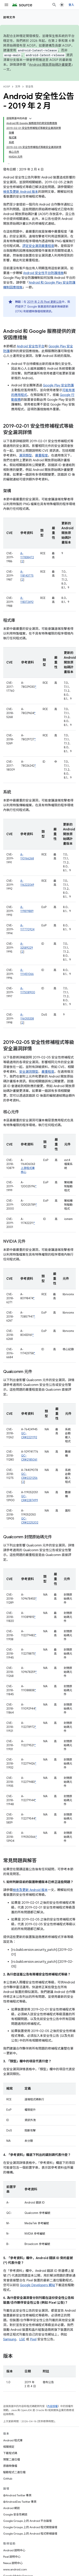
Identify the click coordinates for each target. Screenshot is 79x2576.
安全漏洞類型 (28, 1072)
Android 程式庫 (13, 2440)
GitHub (7, 2478)
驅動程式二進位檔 (14, 2472)
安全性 (29, 86)
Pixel (33, 2339)
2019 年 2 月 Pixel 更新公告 (44, 302)
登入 (71, 5)
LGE (22, 2339)
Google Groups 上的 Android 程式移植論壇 (30, 2533)
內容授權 (52, 2406)
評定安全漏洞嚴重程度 (38, 246)
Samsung (9, 2339)
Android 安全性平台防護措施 (43, 273)
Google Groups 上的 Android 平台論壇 (27, 2521)
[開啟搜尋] (54, 4)
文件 (17, 86)
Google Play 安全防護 (58, 385)
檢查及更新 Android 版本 (20, 192)
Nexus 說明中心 (13, 2563)
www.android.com (15, 2569)
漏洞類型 (25, 456)
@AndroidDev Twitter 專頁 (20, 2501)
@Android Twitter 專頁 (17, 2495)
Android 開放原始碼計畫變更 (50, 65)
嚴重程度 (41, 456)
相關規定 (8, 2447)
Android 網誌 (11, 2508)
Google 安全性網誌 (15, 2514)
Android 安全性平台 (30, 346)
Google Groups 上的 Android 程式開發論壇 (30, 2527)
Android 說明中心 (14, 2550)
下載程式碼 (10, 2453)
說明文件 (9, 17)
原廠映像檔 (10, 2466)
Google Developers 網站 (37, 2285)
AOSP (6, 86)
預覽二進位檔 (11, 2459)
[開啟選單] (6, 5)
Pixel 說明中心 (12, 2556)
